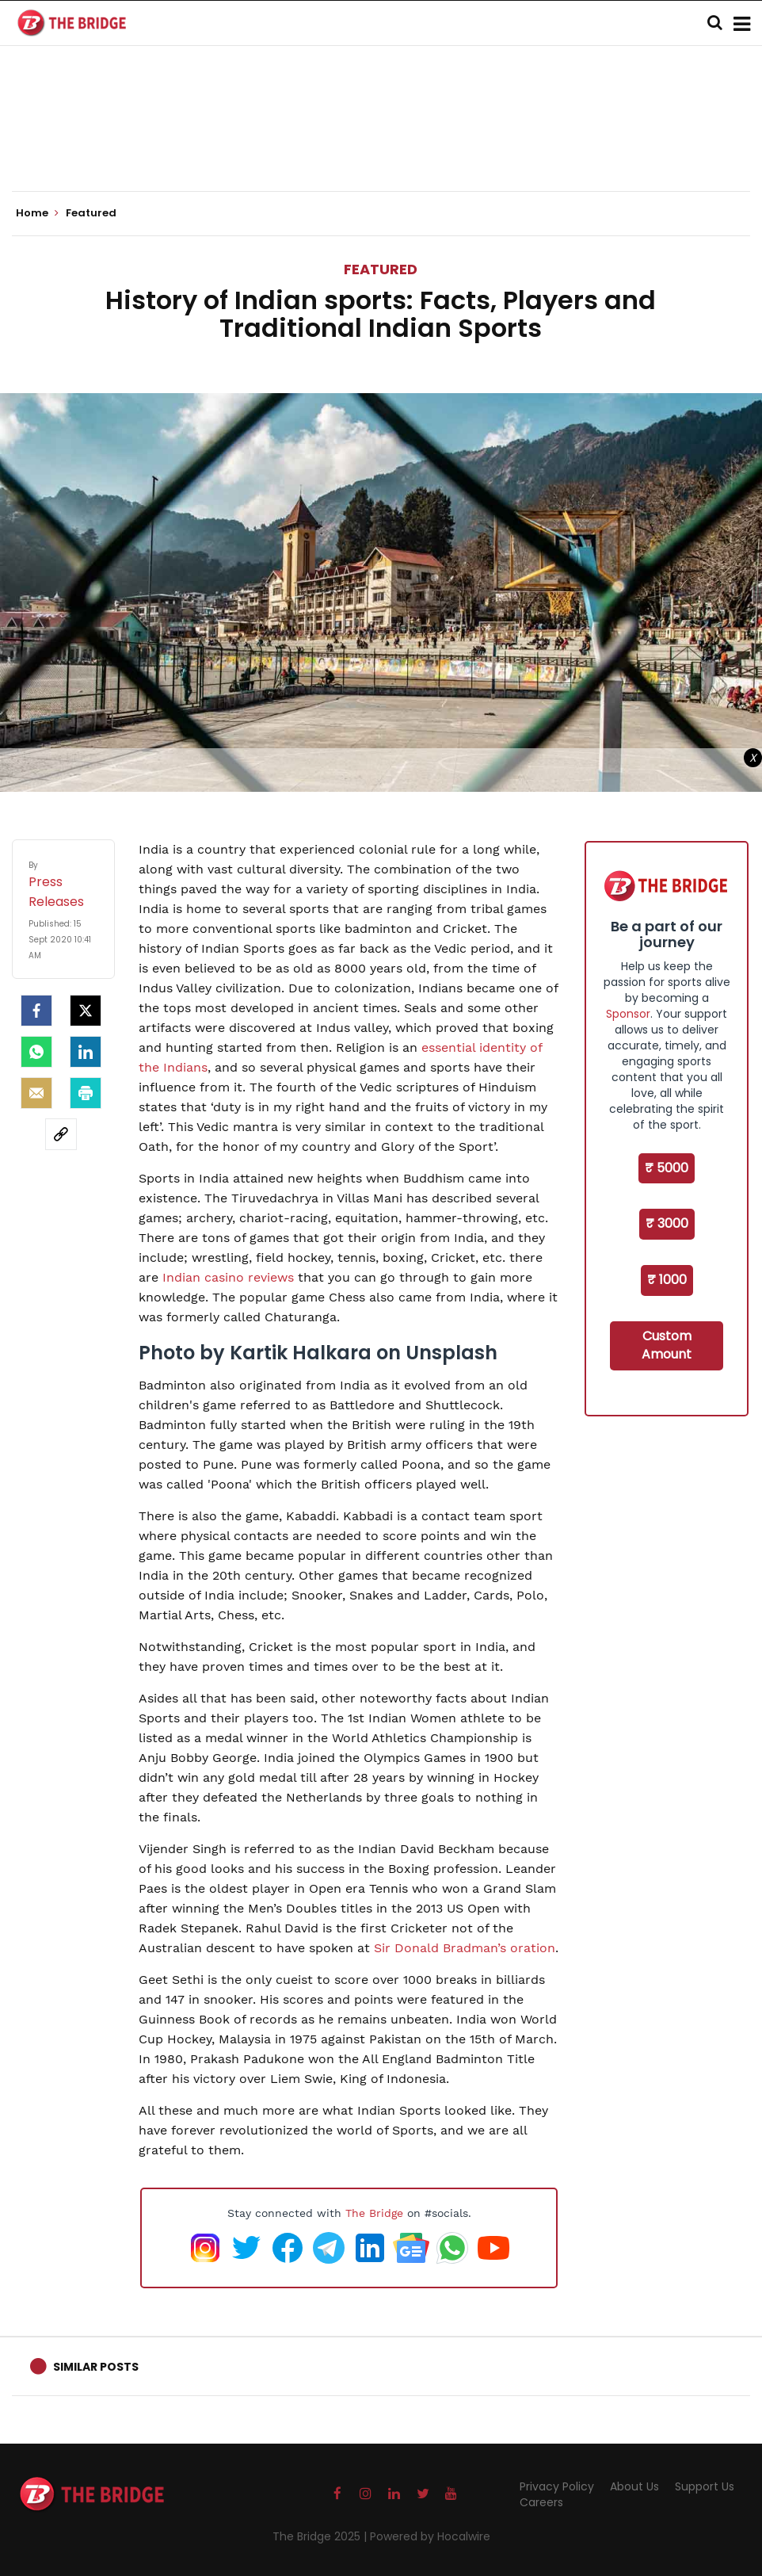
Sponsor (628, 1014)
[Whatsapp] (36, 1052)
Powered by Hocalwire (430, 2536)
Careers (541, 2502)
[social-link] (61, 1134)
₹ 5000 (666, 1168)
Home (37, 213)
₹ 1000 (667, 1280)
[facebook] (36, 1010)
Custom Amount (667, 1345)
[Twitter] (85, 1010)
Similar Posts (96, 2367)
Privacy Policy (557, 2486)
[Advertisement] (381, 142)
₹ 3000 (667, 1223)
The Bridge (374, 2213)
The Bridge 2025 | (321, 2536)
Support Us (704, 2486)
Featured (380, 269)
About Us (634, 2486)
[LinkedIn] (85, 1052)
